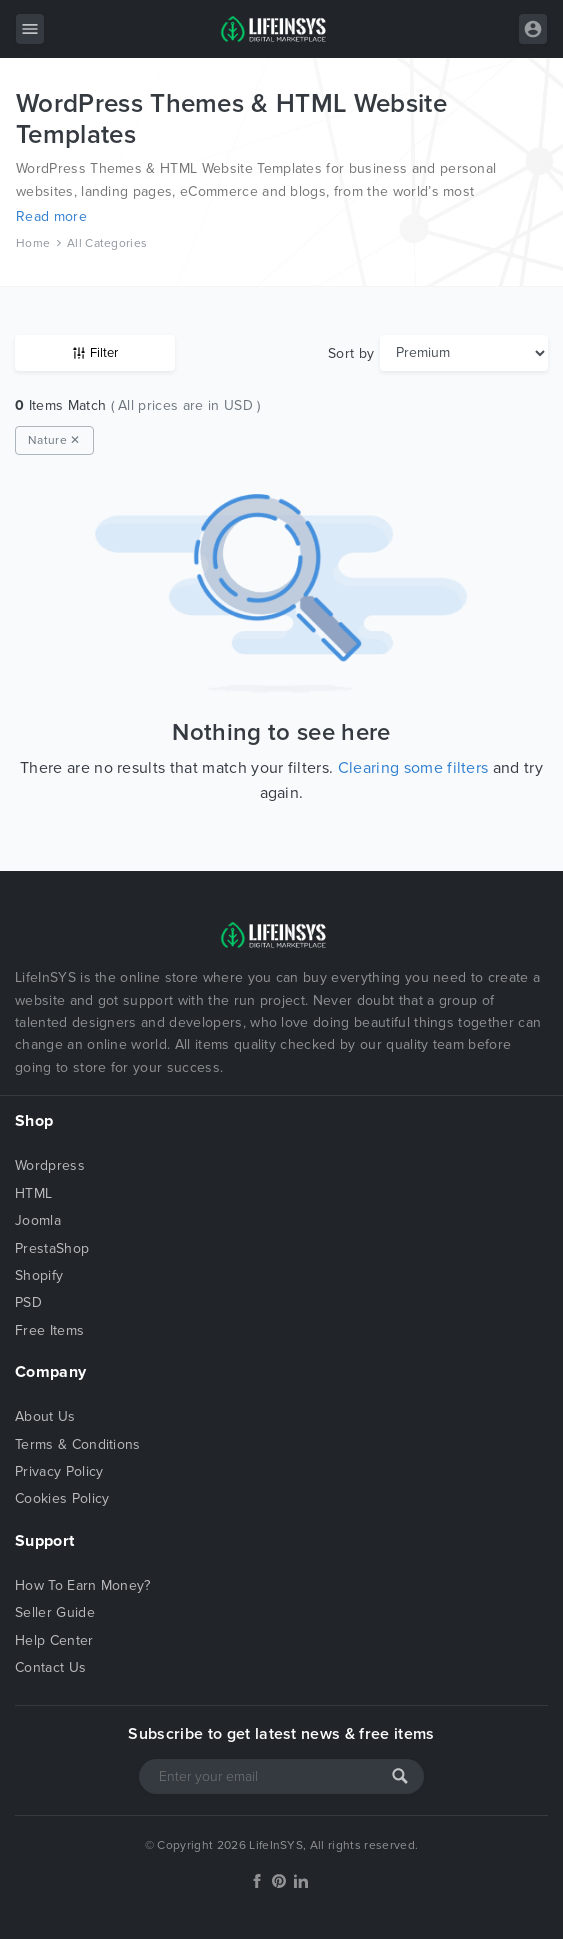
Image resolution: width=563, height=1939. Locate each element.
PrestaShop (52, 1248)
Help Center (54, 1640)
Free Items (49, 1330)
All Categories (107, 243)
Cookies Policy (62, 1498)
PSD (28, 1302)
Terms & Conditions (78, 1444)
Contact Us (50, 1667)
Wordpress (50, 1165)
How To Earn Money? (83, 1585)
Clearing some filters (413, 768)
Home (33, 243)
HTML (33, 1193)
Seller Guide (55, 1612)
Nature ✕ (54, 440)
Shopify (39, 1275)
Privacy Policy (59, 1471)
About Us (45, 1416)
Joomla (38, 1220)
